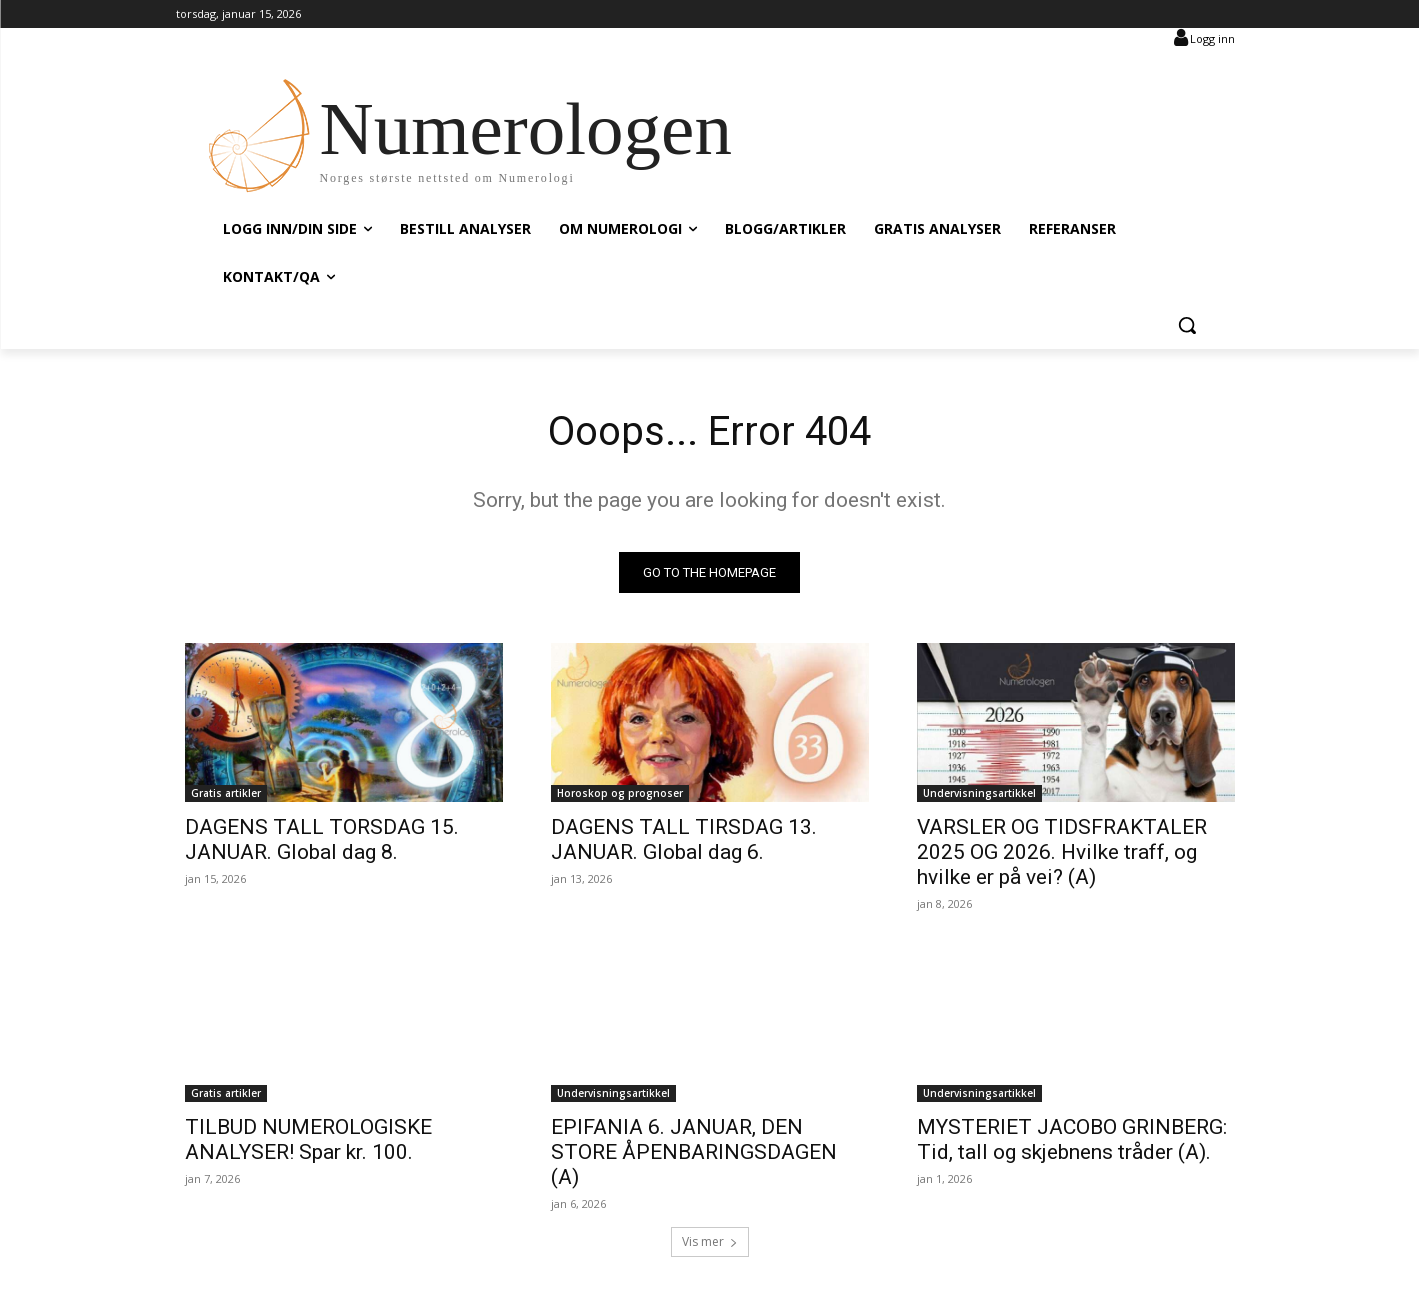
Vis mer (710, 1241)
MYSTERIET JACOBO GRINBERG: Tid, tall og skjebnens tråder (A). (1072, 1139)
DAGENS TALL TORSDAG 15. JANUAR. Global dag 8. (322, 839)
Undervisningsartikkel (979, 793)
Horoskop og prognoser (620, 793)
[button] (1187, 325)
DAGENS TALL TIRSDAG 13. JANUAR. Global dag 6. (684, 839)
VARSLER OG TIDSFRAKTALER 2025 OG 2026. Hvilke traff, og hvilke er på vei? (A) (1062, 852)
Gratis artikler (226, 793)
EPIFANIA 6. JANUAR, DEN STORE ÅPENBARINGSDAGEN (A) (694, 1152)
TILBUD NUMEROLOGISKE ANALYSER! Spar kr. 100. (308, 1139)
